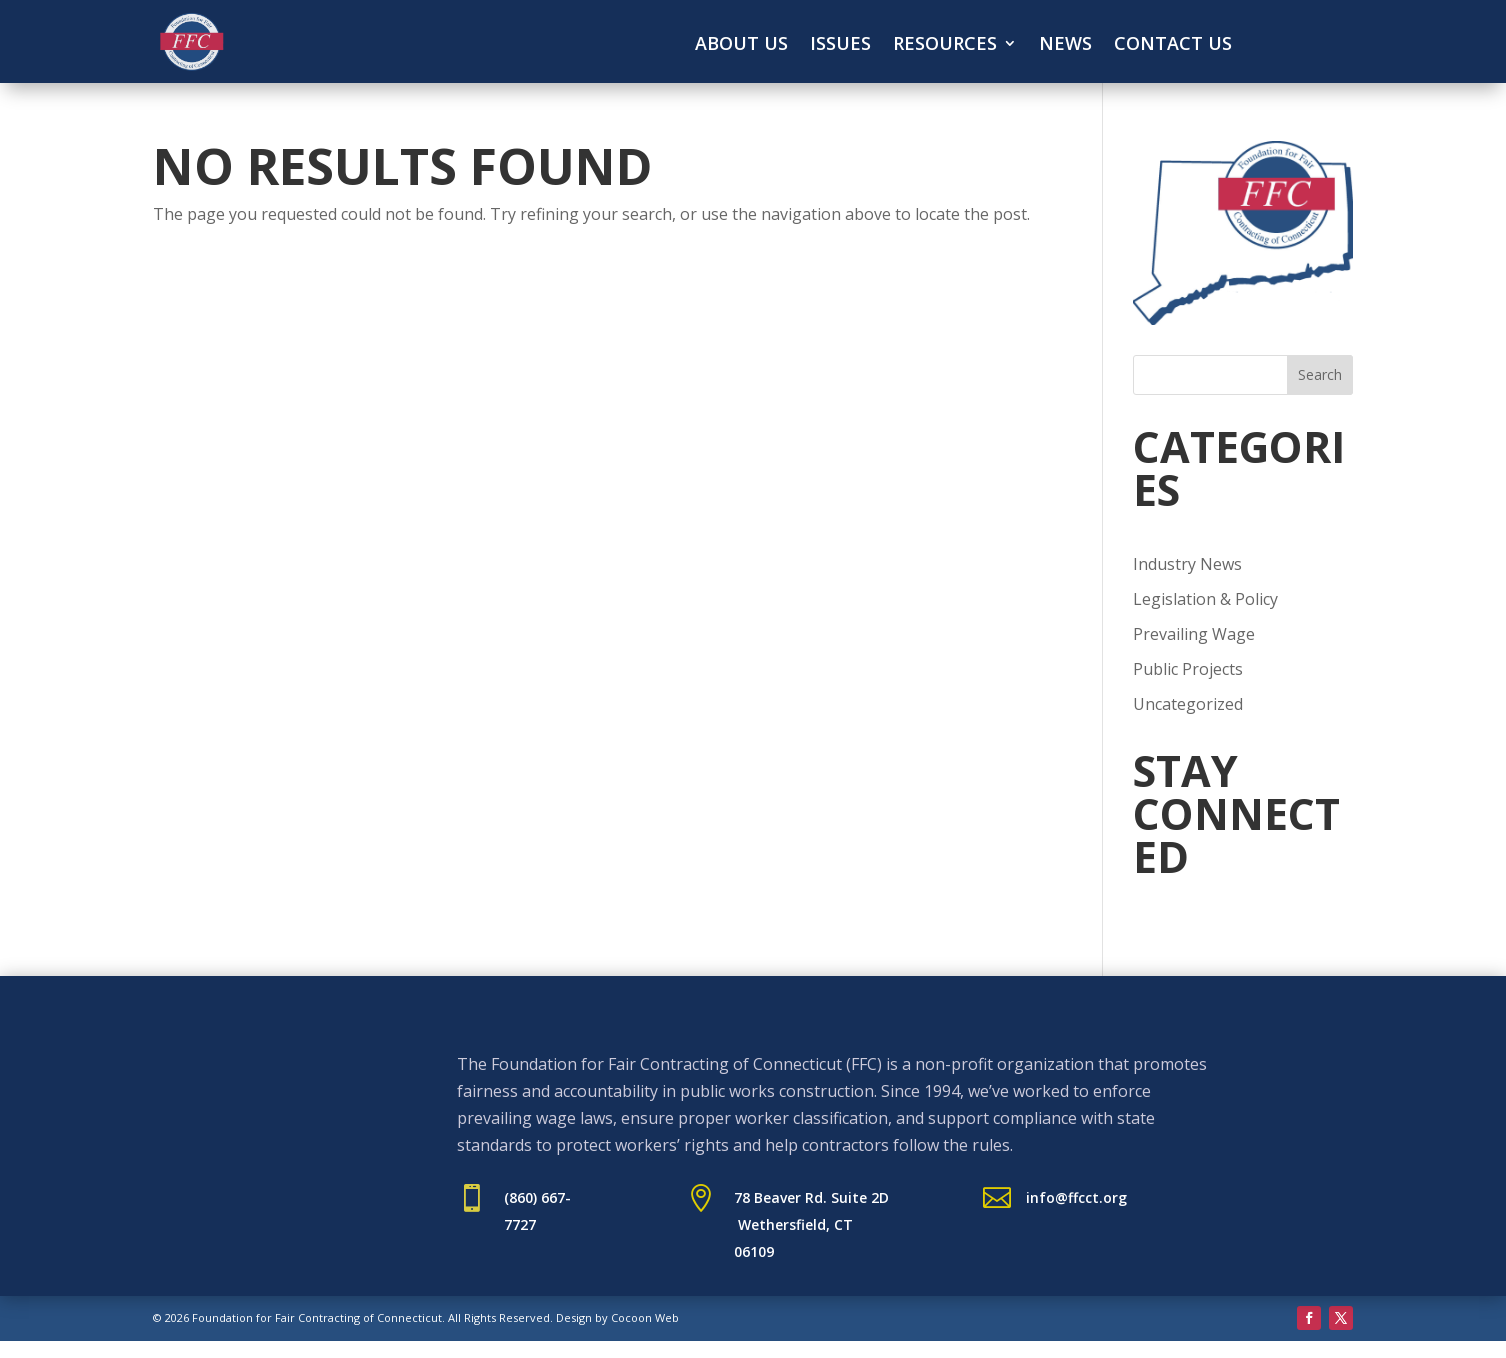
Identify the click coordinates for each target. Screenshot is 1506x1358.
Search (1320, 374)
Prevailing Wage (1194, 634)
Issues (840, 45)
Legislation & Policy (1205, 599)
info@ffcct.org (1076, 1197)
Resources (945, 45)
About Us (741, 45)
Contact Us (1173, 45)
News (1065, 45)
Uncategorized (1188, 704)
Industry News (1187, 564)
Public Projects (1188, 669)
